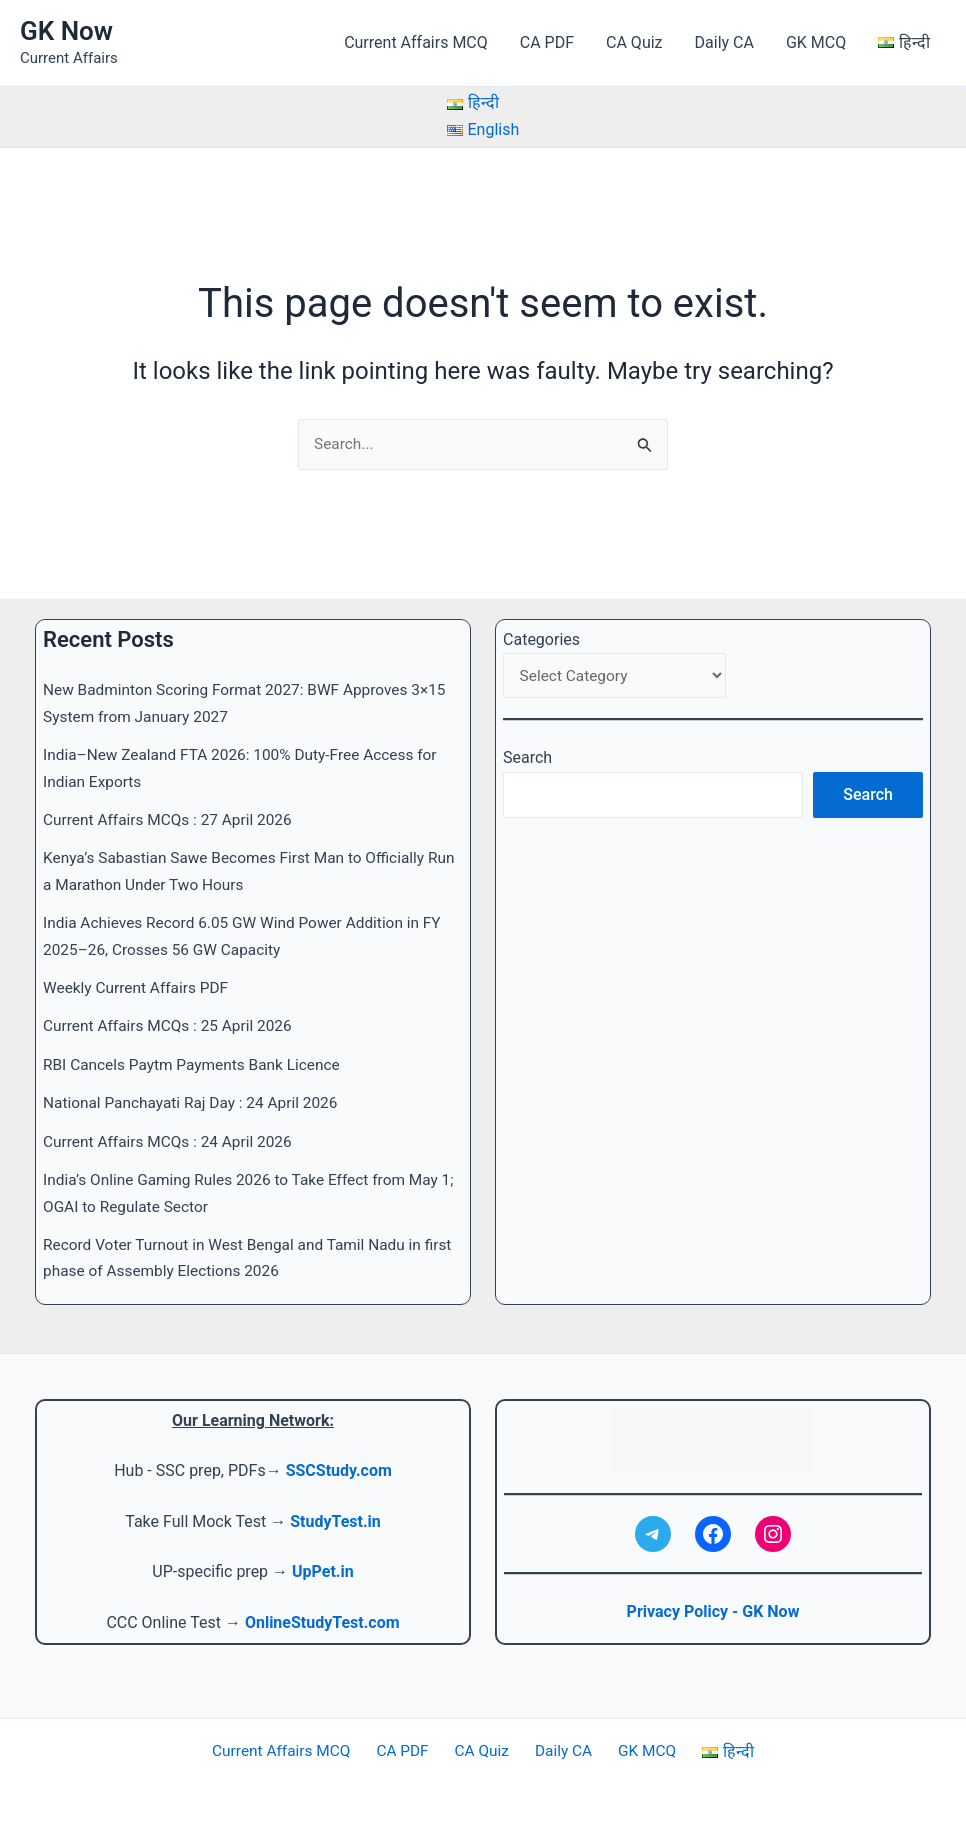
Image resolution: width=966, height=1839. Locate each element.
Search (527, 760)
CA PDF (547, 42)
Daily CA (724, 42)
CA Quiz (634, 42)
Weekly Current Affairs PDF (139, 987)
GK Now (66, 31)
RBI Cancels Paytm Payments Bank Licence (197, 1064)
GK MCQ (816, 42)
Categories (541, 640)
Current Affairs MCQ (416, 42)
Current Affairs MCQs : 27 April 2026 (172, 819)
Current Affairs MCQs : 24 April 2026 (172, 1141)
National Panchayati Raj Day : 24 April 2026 (196, 1103)
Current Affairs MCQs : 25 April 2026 (172, 1026)
